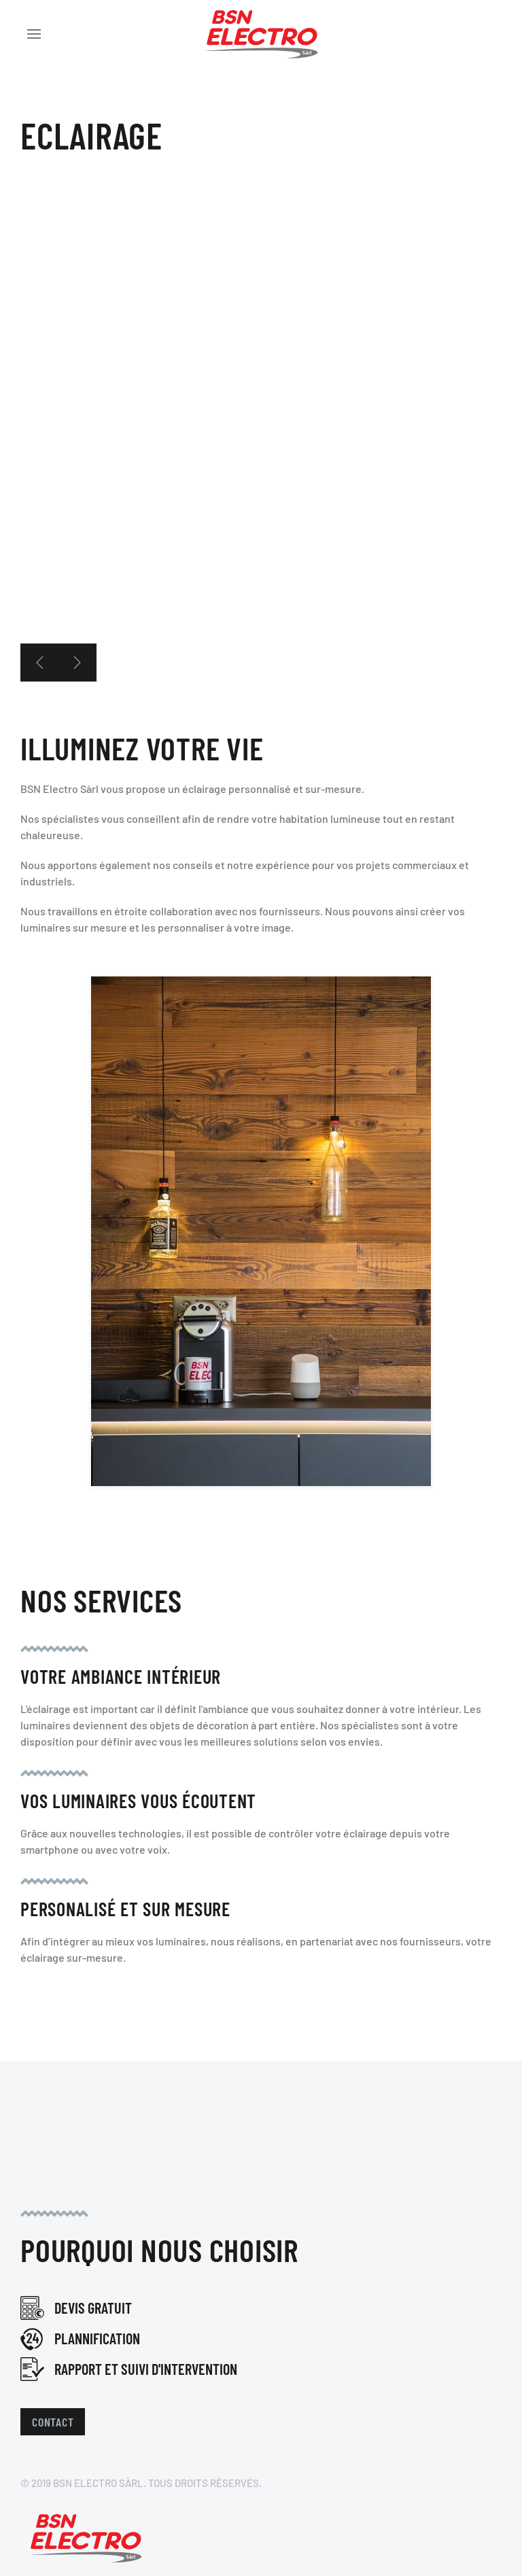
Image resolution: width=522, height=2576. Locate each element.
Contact (52, 2421)
